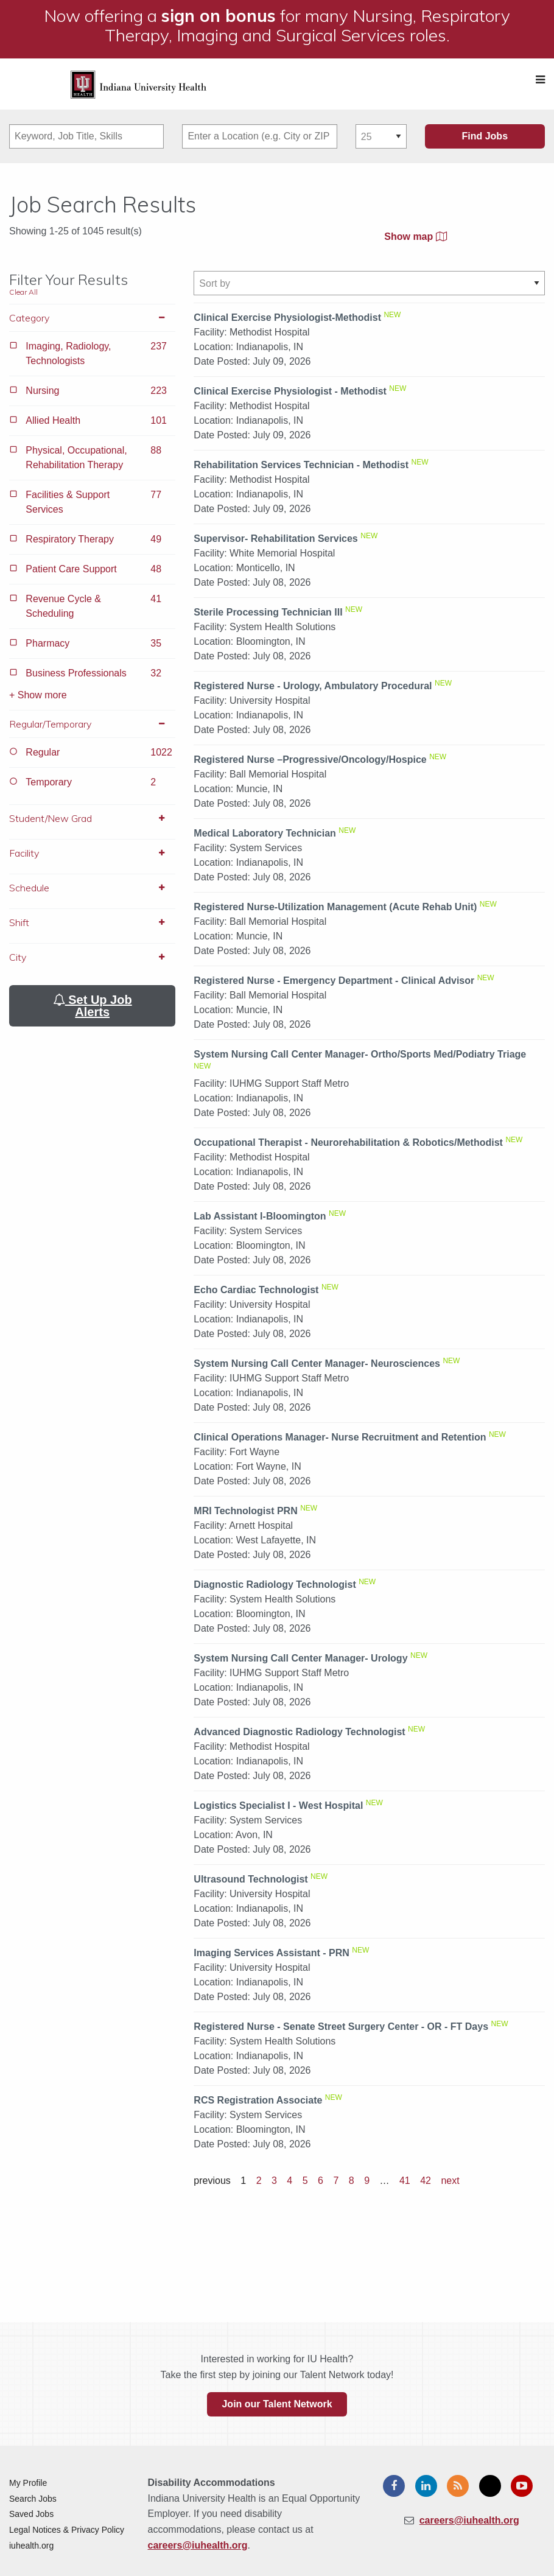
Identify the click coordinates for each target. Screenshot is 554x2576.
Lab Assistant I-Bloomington (260, 1216)
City (92, 957)
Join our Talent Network (277, 2404)
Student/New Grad (92, 818)
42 (425, 2180)
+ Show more (38, 695)
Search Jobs (33, 2499)
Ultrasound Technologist (250, 1879)
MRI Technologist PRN (245, 1511)
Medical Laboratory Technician (265, 833)
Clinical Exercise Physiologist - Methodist (290, 391)
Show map (415, 236)
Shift (92, 922)
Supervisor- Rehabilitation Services (275, 538)
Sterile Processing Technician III (268, 612)
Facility (92, 853)
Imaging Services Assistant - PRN (271, 1953)
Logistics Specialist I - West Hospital (278, 1805)
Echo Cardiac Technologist (256, 1290)
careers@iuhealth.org (198, 2545)
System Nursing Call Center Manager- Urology (300, 1658)
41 (404, 2180)
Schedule (92, 888)
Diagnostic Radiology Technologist (275, 1584)
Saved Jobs (31, 2514)
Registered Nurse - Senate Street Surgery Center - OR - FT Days (341, 2026)
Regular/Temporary (92, 724)
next (450, 2180)
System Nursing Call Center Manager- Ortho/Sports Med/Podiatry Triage (360, 1054)
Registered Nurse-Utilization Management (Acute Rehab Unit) (335, 907)
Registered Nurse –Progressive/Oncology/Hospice (310, 759)
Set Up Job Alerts (92, 1006)
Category (92, 318)
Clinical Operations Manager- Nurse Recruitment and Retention (340, 1437)
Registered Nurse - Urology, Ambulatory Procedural (313, 686)
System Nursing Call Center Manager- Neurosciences (317, 1363)
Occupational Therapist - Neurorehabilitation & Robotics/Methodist (348, 1142)
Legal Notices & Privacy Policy (66, 2530)
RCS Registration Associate (258, 2100)
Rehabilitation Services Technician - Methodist (301, 465)
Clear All (23, 292)
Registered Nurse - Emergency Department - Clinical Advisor (334, 980)
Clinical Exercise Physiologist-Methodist (287, 317)
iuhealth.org (31, 2545)
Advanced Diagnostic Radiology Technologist (299, 1732)
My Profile (28, 2483)
